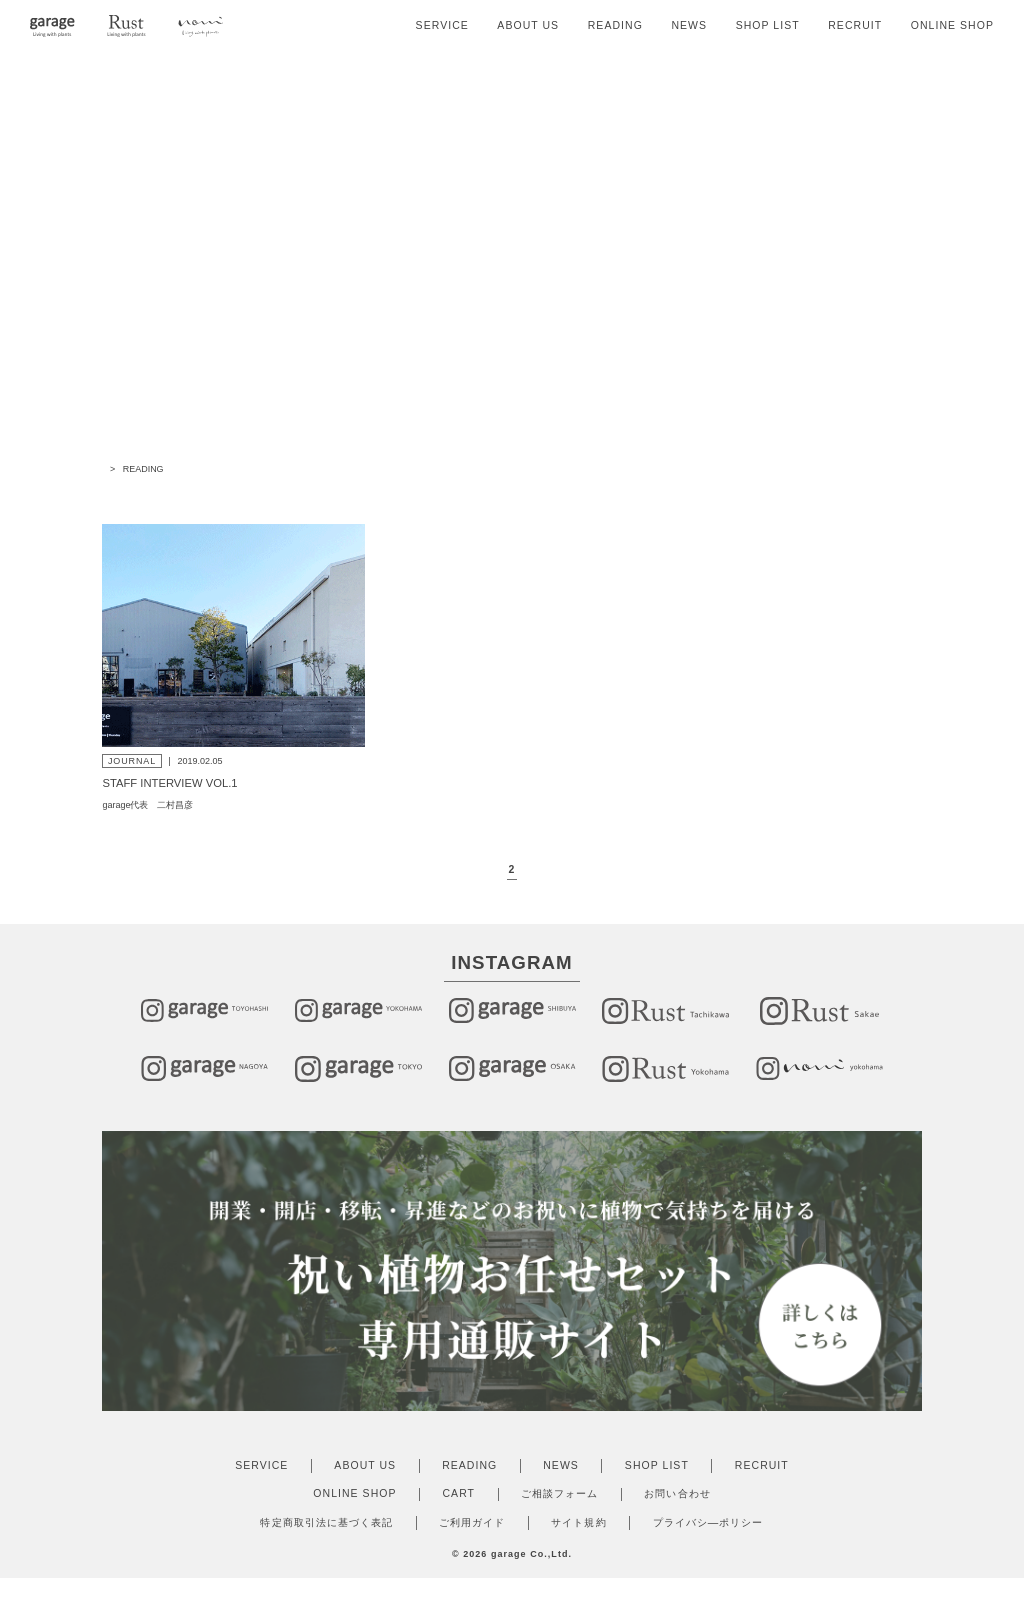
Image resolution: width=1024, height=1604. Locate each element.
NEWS (689, 25)
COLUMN (549, 497)
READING (615, 25)
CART (459, 1507)
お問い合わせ (677, 1507)
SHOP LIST (768, 25)
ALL (366, 497)
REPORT (644, 497)
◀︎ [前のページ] (487, 885)
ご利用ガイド (472, 1536)
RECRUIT (855, 25)
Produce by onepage (512, 1583)
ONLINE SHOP (952, 25)
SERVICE (442, 25)
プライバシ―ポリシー (708, 1536)
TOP (111, 469)
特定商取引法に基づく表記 (326, 1536)
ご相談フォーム (559, 1507)
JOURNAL (450, 497)
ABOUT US (528, 25)
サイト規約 (578, 1536)
